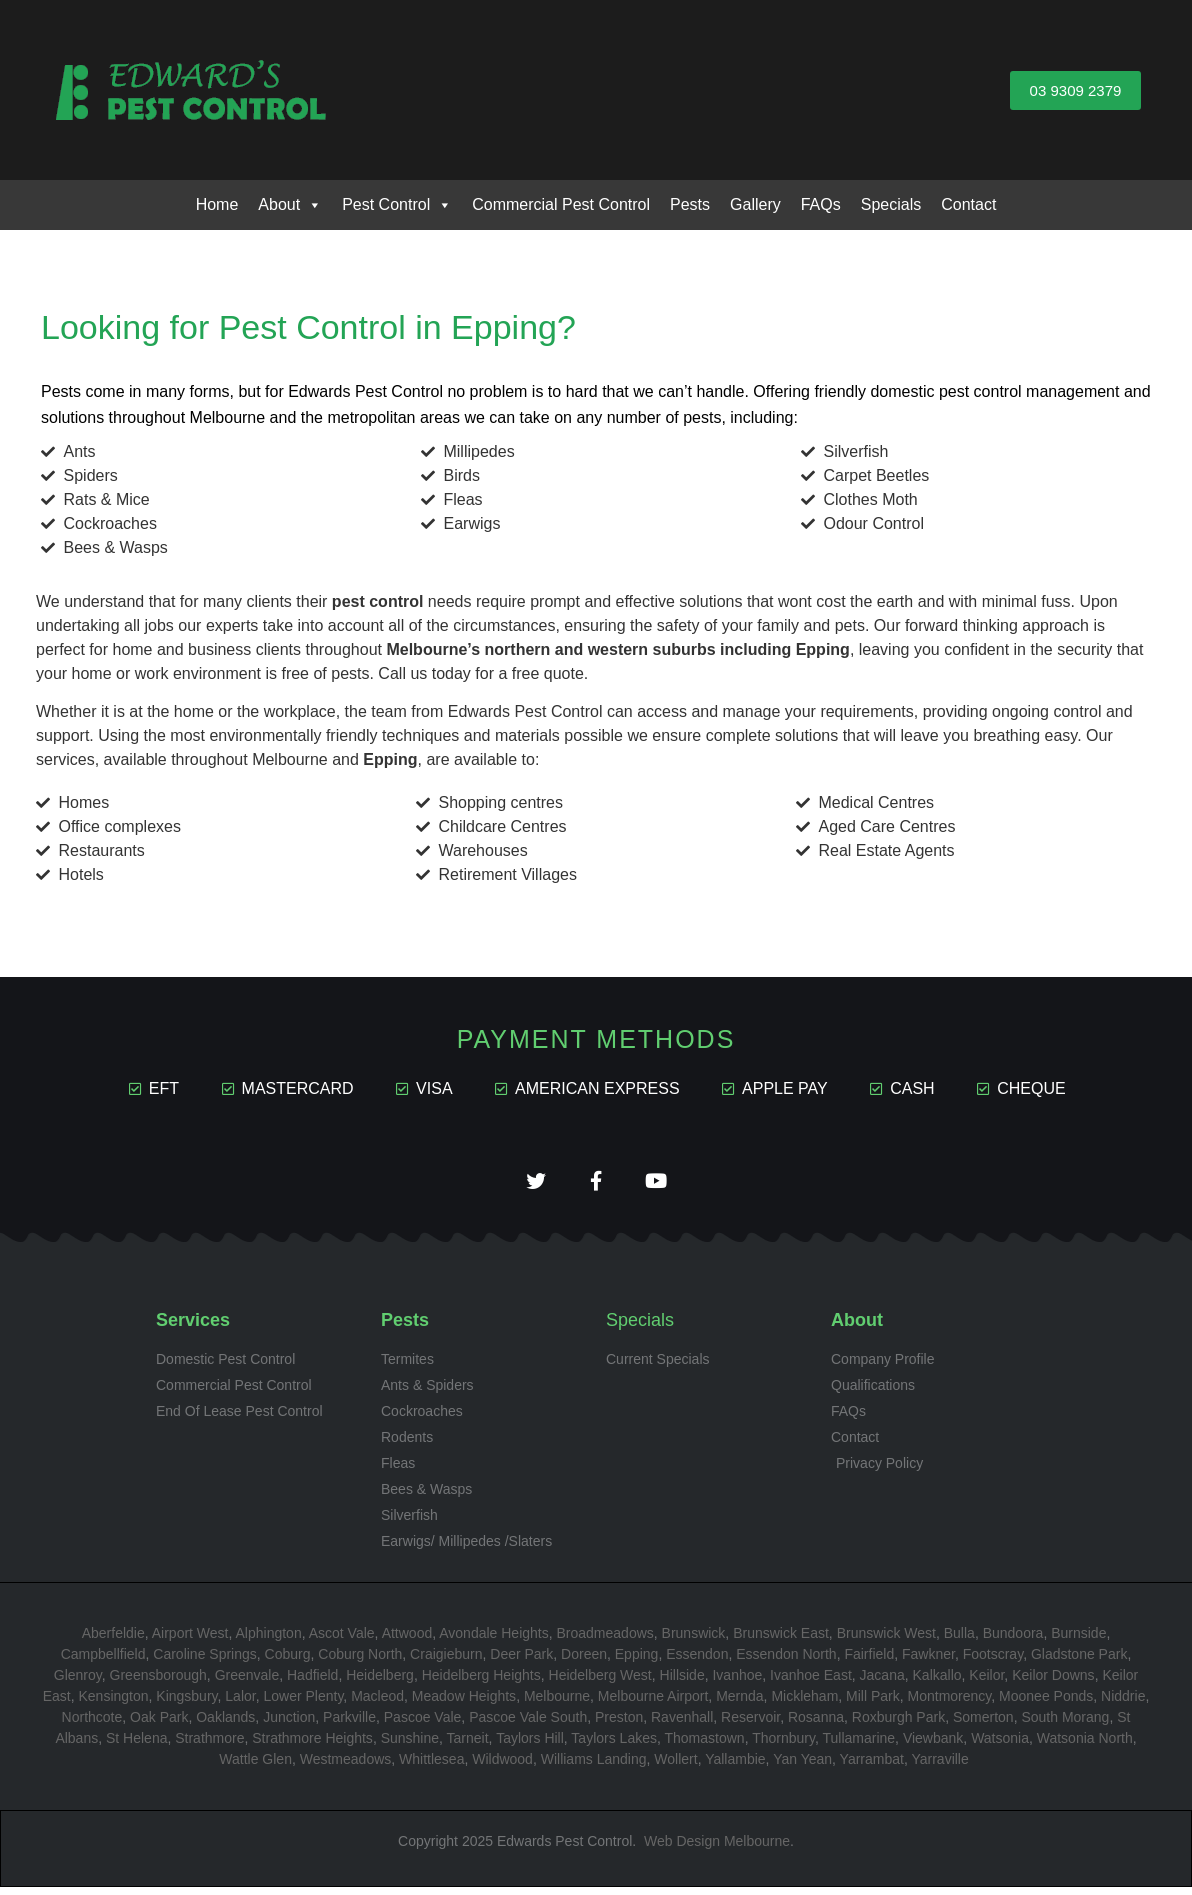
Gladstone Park (1079, 1661)
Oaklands (225, 1724)
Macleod (377, 1703)
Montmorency (950, 1703)
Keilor (986, 1682)
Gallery (755, 204)
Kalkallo (937, 1682)
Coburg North (360, 1661)
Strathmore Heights (312, 1745)
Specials (891, 204)
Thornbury (783, 1745)
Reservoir (750, 1724)
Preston (619, 1724)
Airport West (190, 1640)
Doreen (584, 1661)
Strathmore (209, 1745)
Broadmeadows (605, 1640)
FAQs (821, 204)
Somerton (983, 1724)
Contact (968, 204)
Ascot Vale (342, 1640)
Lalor (240, 1703)
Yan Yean (802, 1766)
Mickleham (804, 1703)
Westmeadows (346, 1766)
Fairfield (869, 1661)
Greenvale (247, 1682)
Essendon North (786, 1661)
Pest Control (397, 205)
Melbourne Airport (653, 1703)
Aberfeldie (113, 1640)
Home (217, 204)
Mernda (739, 1703)
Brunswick (694, 1640)
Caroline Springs (205, 1661)
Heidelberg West (600, 1682)
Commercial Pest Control (561, 204)
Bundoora (1013, 1640)
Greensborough (158, 1682)
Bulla (959, 1640)
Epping (637, 1661)
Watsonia (1000, 1745)
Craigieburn (446, 1661)
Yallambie (735, 1766)
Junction (289, 1724)
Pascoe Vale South (528, 1724)
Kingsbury (186, 1703)
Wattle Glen (255, 1766)
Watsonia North (1085, 1745)
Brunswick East (781, 1640)
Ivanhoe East (811, 1682)
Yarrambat (872, 1766)
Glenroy (78, 1682)
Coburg (288, 1661)
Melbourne (557, 1703)
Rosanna (816, 1724)
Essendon (697, 1661)
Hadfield (312, 1682)
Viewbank (933, 1745)
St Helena (136, 1745)
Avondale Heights (493, 1640)
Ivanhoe (737, 1682)
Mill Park (873, 1703)
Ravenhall (682, 1724)
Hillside (682, 1682)
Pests (690, 204)
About (290, 205)
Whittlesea (431, 1766)
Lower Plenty (303, 1703)
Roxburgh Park (898, 1724)
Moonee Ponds (1046, 1703)
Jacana (882, 1682)
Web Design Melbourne (717, 1848)
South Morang (1065, 1724)
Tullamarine (858, 1745)
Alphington (269, 1640)
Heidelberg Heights (481, 1682)
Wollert (675, 1766)
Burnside (1078, 1640)
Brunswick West (886, 1640)
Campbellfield (103, 1661)
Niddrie (1123, 1703)
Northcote (92, 1724)
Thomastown (704, 1745)
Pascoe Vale (423, 1724)
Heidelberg (380, 1682)
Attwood (407, 1640)
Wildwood (502, 1766)
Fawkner (928, 1661)
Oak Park (159, 1724)
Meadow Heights (464, 1703)
